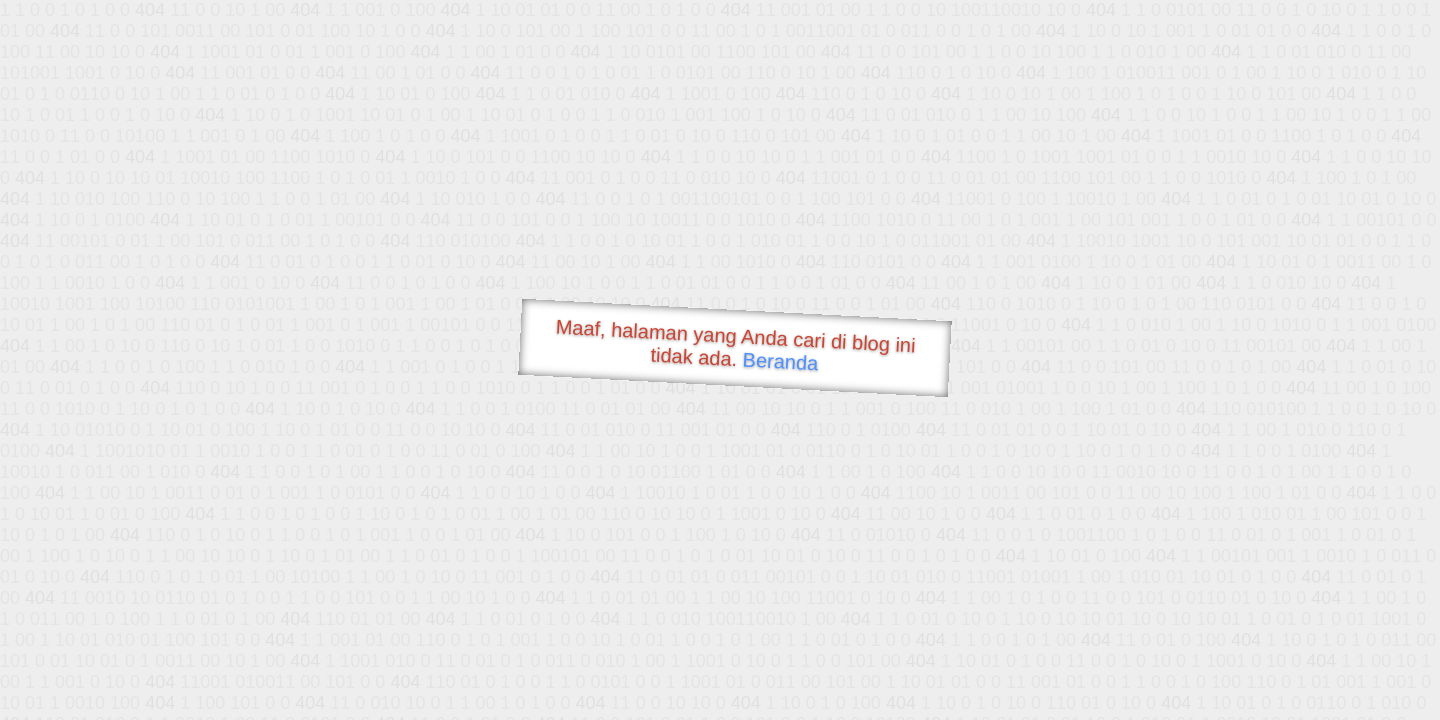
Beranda (780, 361)
